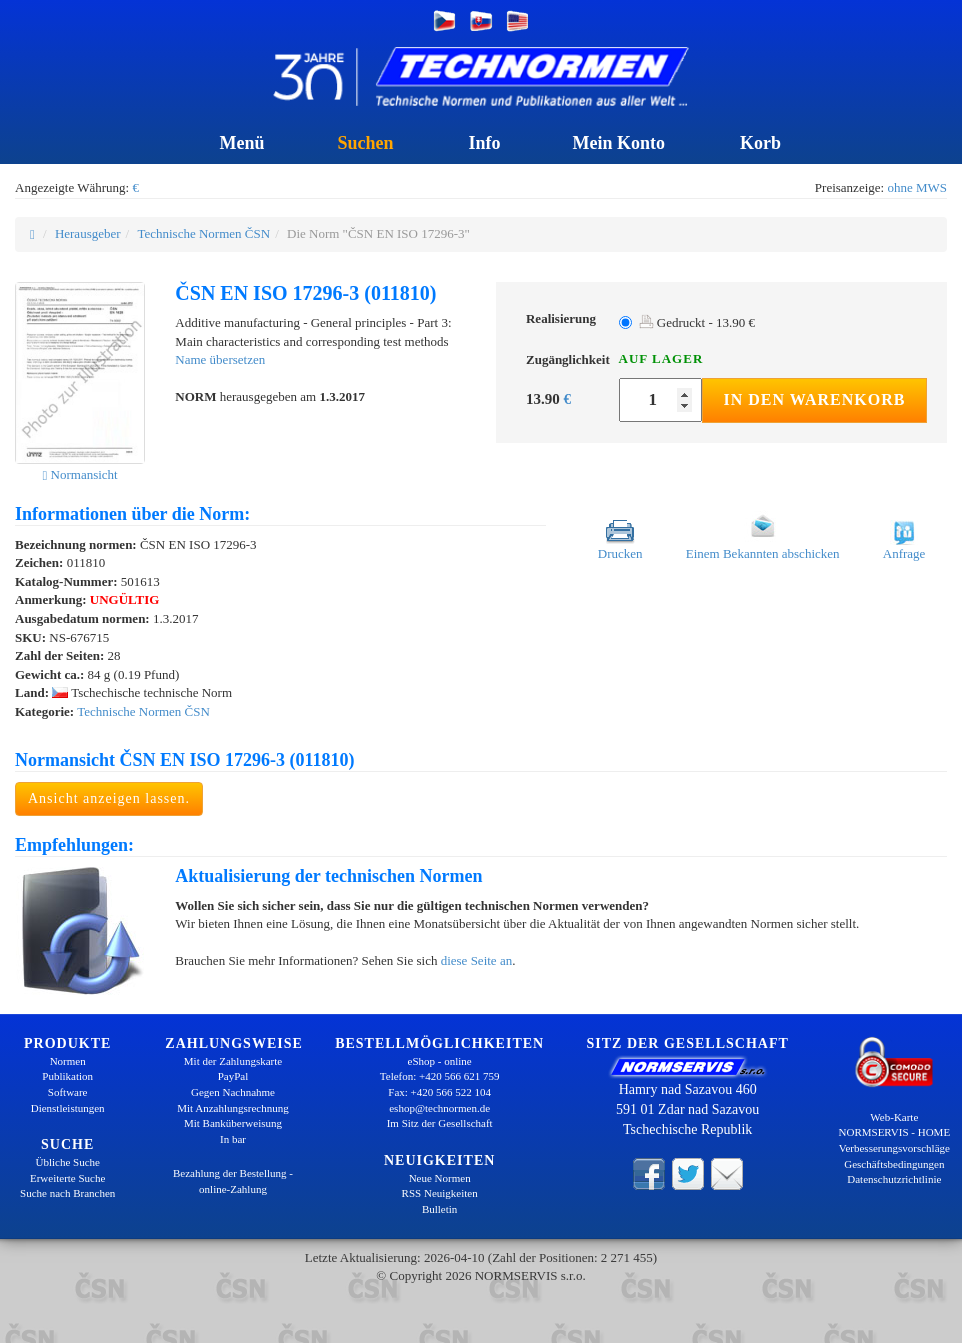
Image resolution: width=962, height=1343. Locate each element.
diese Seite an (476, 960)
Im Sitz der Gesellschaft (440, 1123)
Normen (68, 1061)
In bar (233, 1139)
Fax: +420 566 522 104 (439, 1092)
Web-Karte (894, 1117)
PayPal (233, 1076)
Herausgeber (88, 233)
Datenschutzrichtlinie (894, 1179)
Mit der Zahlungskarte (233, 1061)
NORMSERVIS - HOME (895, 1132)
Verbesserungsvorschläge (894, 1148)
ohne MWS (917, 187)
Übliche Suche (67, 1162)
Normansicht (80, 474)
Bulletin (439, 1209)
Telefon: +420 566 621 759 (440, 1076)
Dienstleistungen (68, 1108)
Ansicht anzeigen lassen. (109, 798)
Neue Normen (440, 1178)
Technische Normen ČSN (203, 233)
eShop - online (440, 1061)
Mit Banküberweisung (233, 1123)
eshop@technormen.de (439, 1108)
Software (68, 1092)
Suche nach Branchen (67, 1193)
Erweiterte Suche (67, 1178)
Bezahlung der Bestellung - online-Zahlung (233, 1181)
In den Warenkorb (814, 399)
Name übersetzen (220, 359)
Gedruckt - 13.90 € (697, 322)
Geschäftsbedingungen (894, 1164)
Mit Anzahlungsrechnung (233, 1108)
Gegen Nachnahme (233, 1092)
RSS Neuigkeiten (440, 1193)
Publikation (67, 1076)
